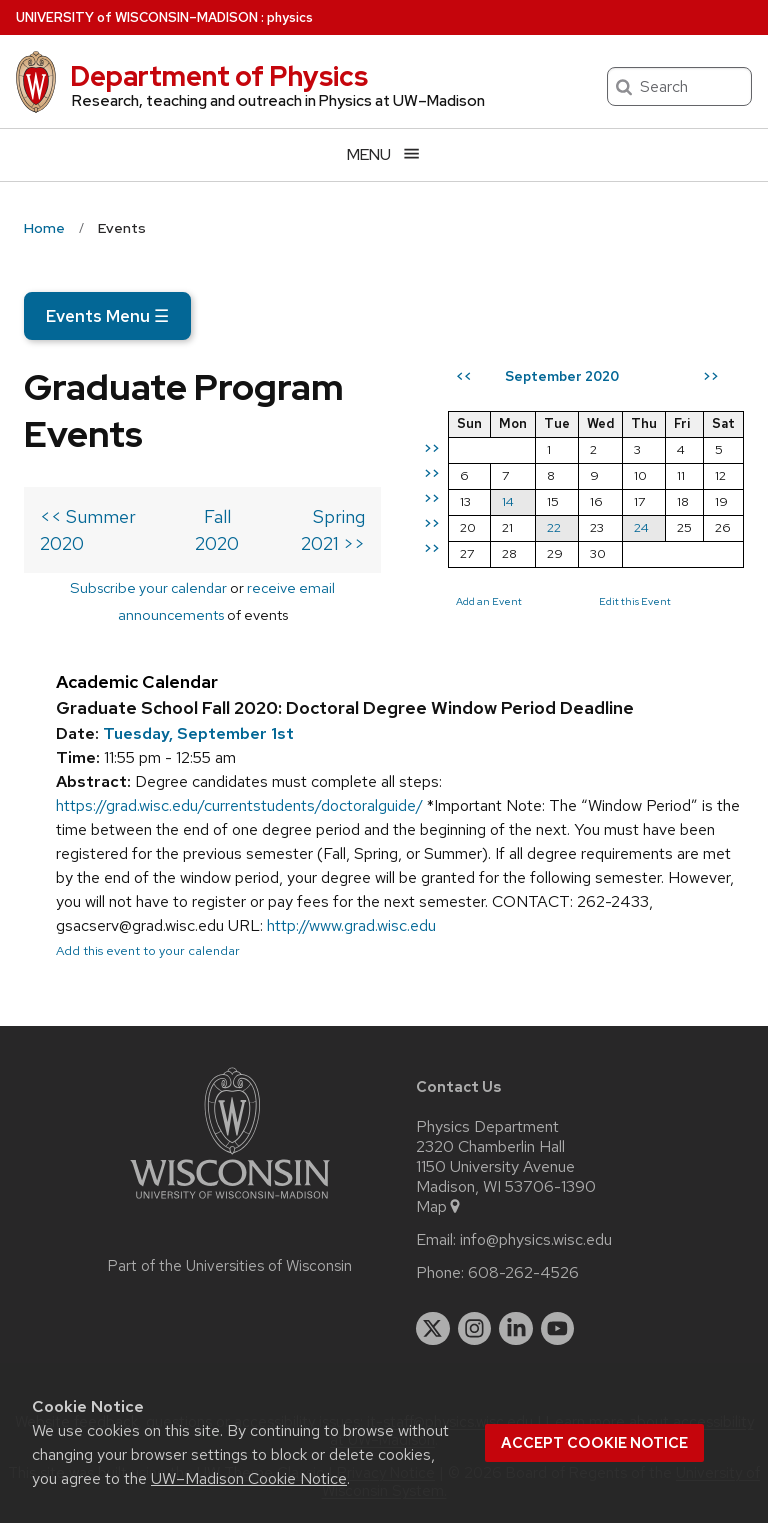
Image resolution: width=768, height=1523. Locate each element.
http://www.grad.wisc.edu (351, 925)
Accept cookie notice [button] (594, 1443)
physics (290, 17)
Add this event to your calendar (148, 950)
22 (554, 527)
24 (641, 527)
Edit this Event (635, 601)
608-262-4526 (523, 1273)
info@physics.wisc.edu (536, 1240)
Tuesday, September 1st (198, 733)
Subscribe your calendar (148, 587)
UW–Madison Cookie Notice (249, 1478)
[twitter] (433, 1329)
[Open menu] (384, 154)
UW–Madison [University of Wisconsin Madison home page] (137, 17)
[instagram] (475, 1329)
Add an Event (489, 601)
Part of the (230, 1266)
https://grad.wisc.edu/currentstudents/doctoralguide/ (239, 805)
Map (439, 1207)
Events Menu (107, 316)
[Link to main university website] (230, 1202)
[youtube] (558, 1329)
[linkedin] (516, 1329)
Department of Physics (219, 76)
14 (508, 501)
